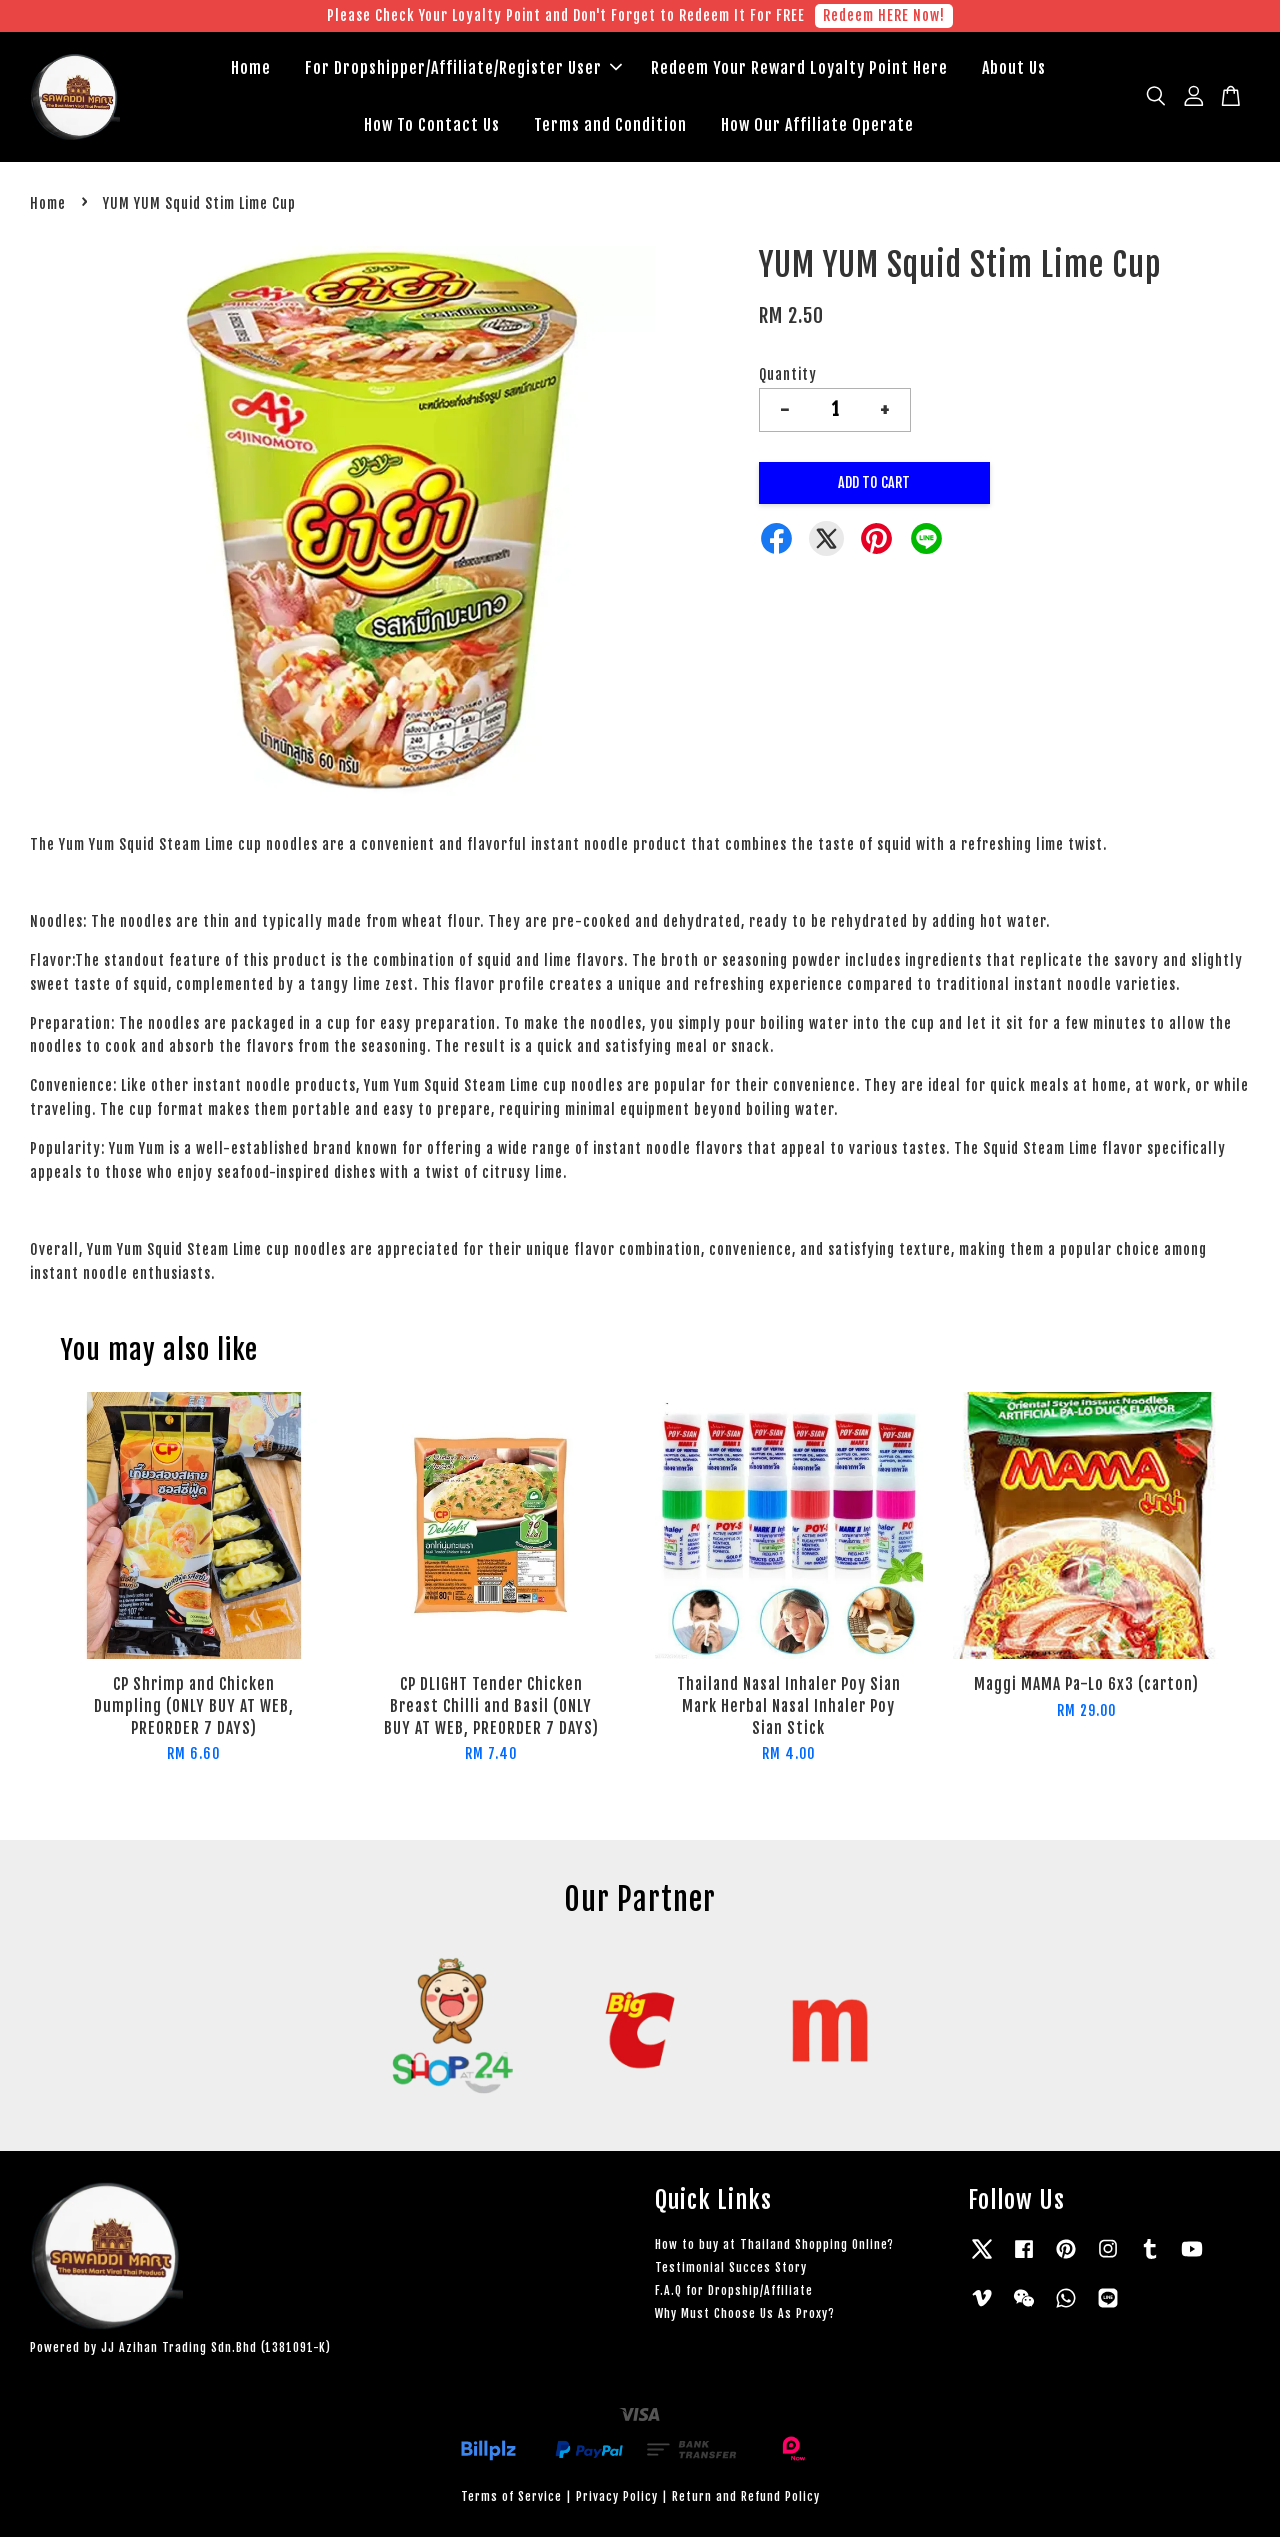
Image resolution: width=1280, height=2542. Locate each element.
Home (251, 70)
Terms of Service (511, 2500)
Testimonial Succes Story (731, 2271)
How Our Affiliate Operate (817, 127)
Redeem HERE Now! (884, 15)
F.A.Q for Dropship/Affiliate (734, 2295)
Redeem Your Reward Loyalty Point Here (799, 70)
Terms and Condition (610, 127)
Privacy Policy (617, 2500)
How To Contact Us (432, 127)
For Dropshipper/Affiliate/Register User (463, 70)
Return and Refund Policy (746, 2500)
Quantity (788, 378)
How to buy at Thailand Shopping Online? (774, 2248)
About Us (1014, 70)
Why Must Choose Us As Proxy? (745, 2318)
